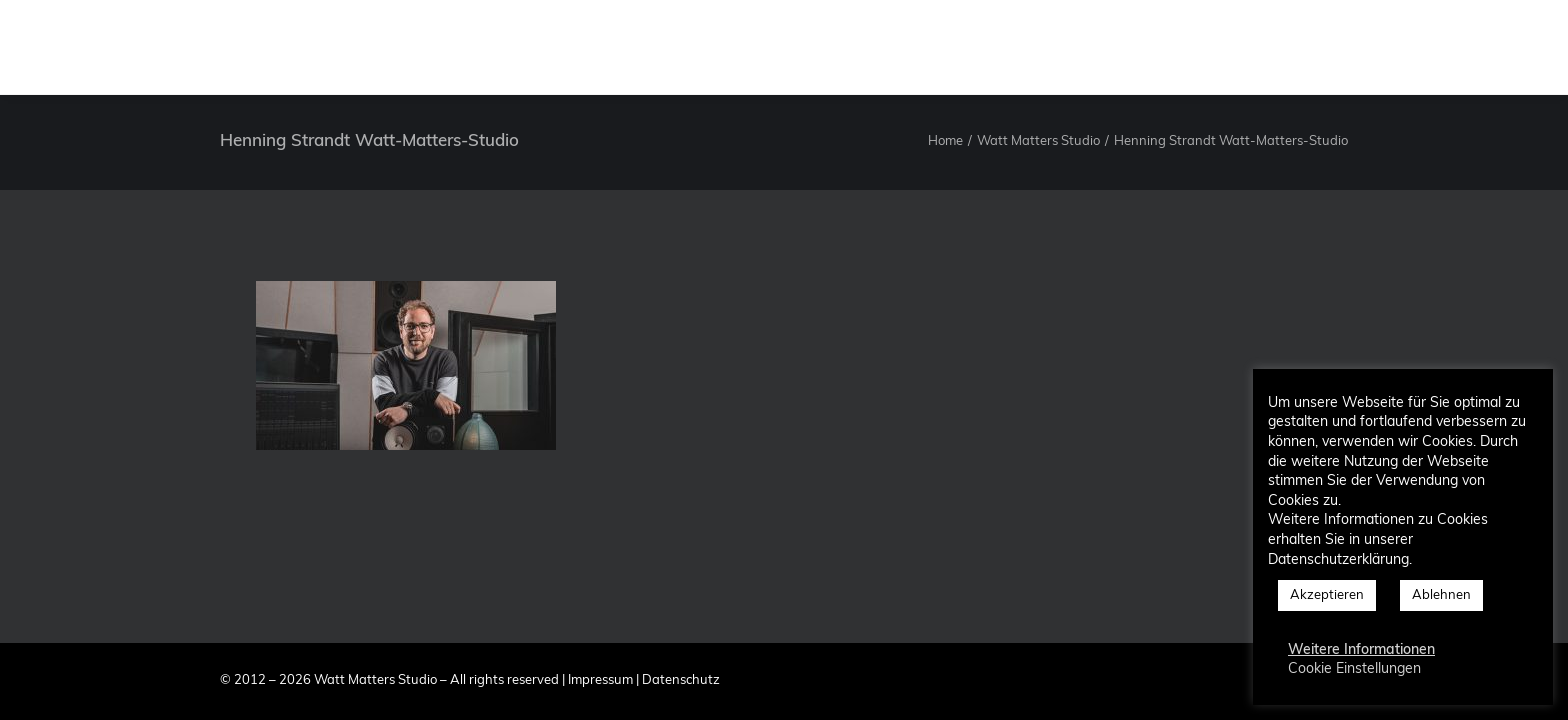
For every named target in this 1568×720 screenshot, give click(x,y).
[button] (1400, 47)
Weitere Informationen (1361, 650)
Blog (1334, 47)
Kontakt (1254, 47)
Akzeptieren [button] (1327, 595)
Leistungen (1037, 47)
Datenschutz (681, 680)
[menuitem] (830, 47)
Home (945, 141)
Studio (830, 47)
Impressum (600, 680)
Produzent (926, 47)
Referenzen (1151, 47)
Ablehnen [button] (1441, 595)
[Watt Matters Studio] (67, 47)
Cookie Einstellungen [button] (1354, 669)
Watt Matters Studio (1038, 141)
